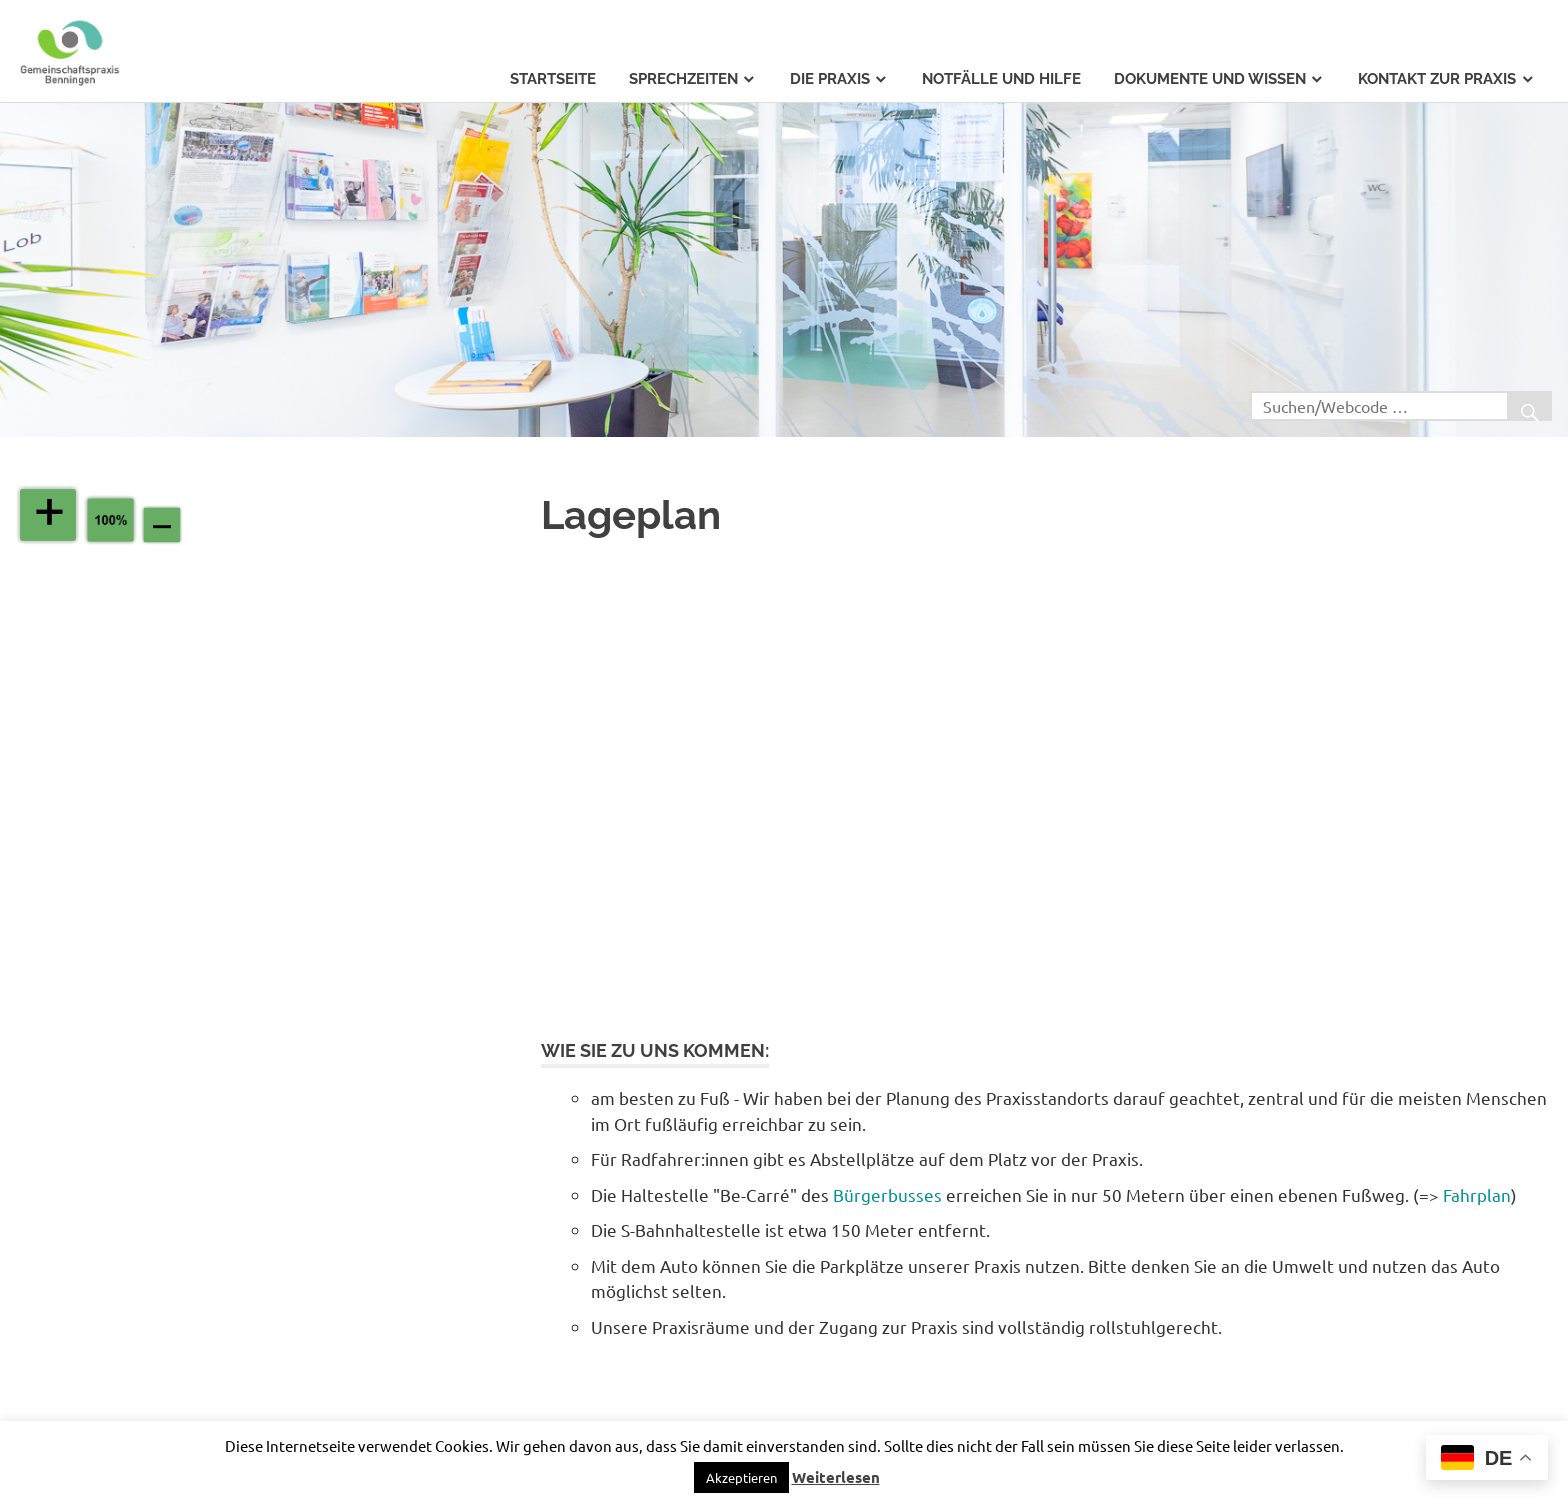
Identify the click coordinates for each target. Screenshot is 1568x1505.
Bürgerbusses (887, 1194)
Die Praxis (830, 79)
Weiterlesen (836, 1477)
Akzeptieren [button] (741, 1477)
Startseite (553, 79)
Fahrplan (1477, 1194)
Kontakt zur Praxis (1437, 79)
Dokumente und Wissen (1210, 79)
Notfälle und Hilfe (1001, 79)
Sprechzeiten (683, 79)
